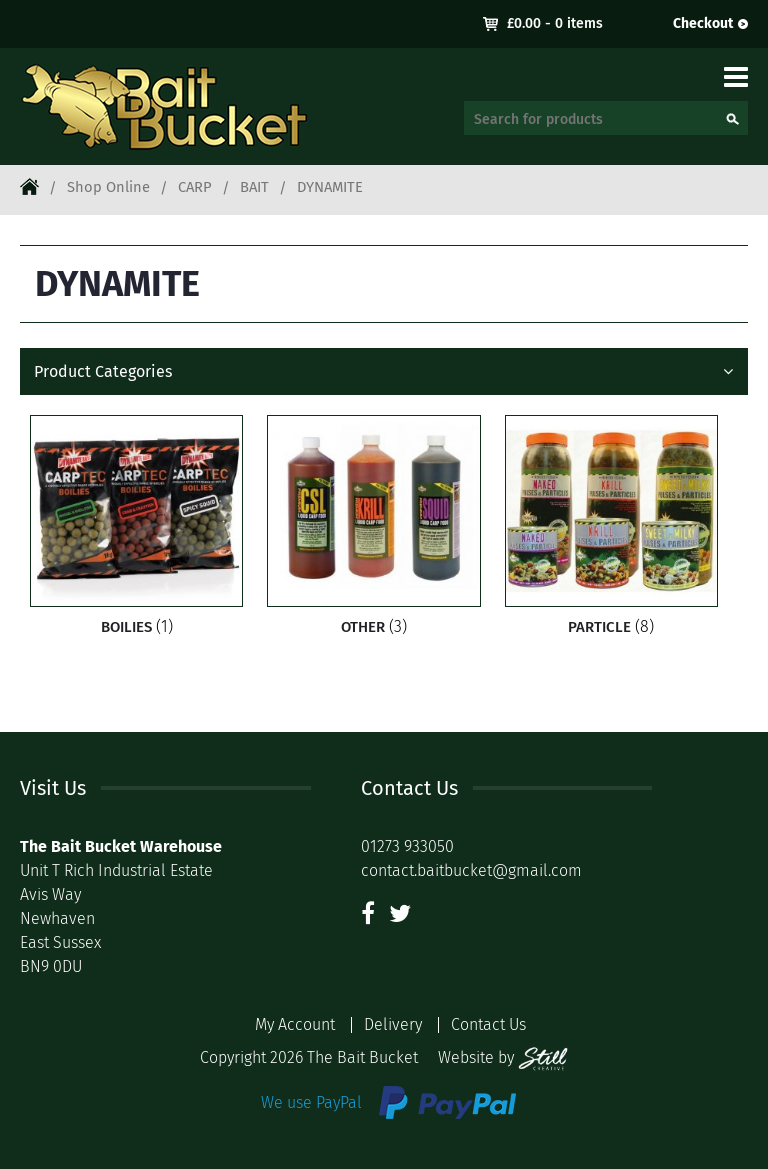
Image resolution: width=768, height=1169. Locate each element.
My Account (295, 1024)
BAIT (254, 187)
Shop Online (108, 187)
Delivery (393, 1024)
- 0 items (555, 23)
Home (29, 186)
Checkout (703, 23)
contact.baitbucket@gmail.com (471, 870)
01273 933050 (407, 846)
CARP (195, 187)
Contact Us (488, 1024)
